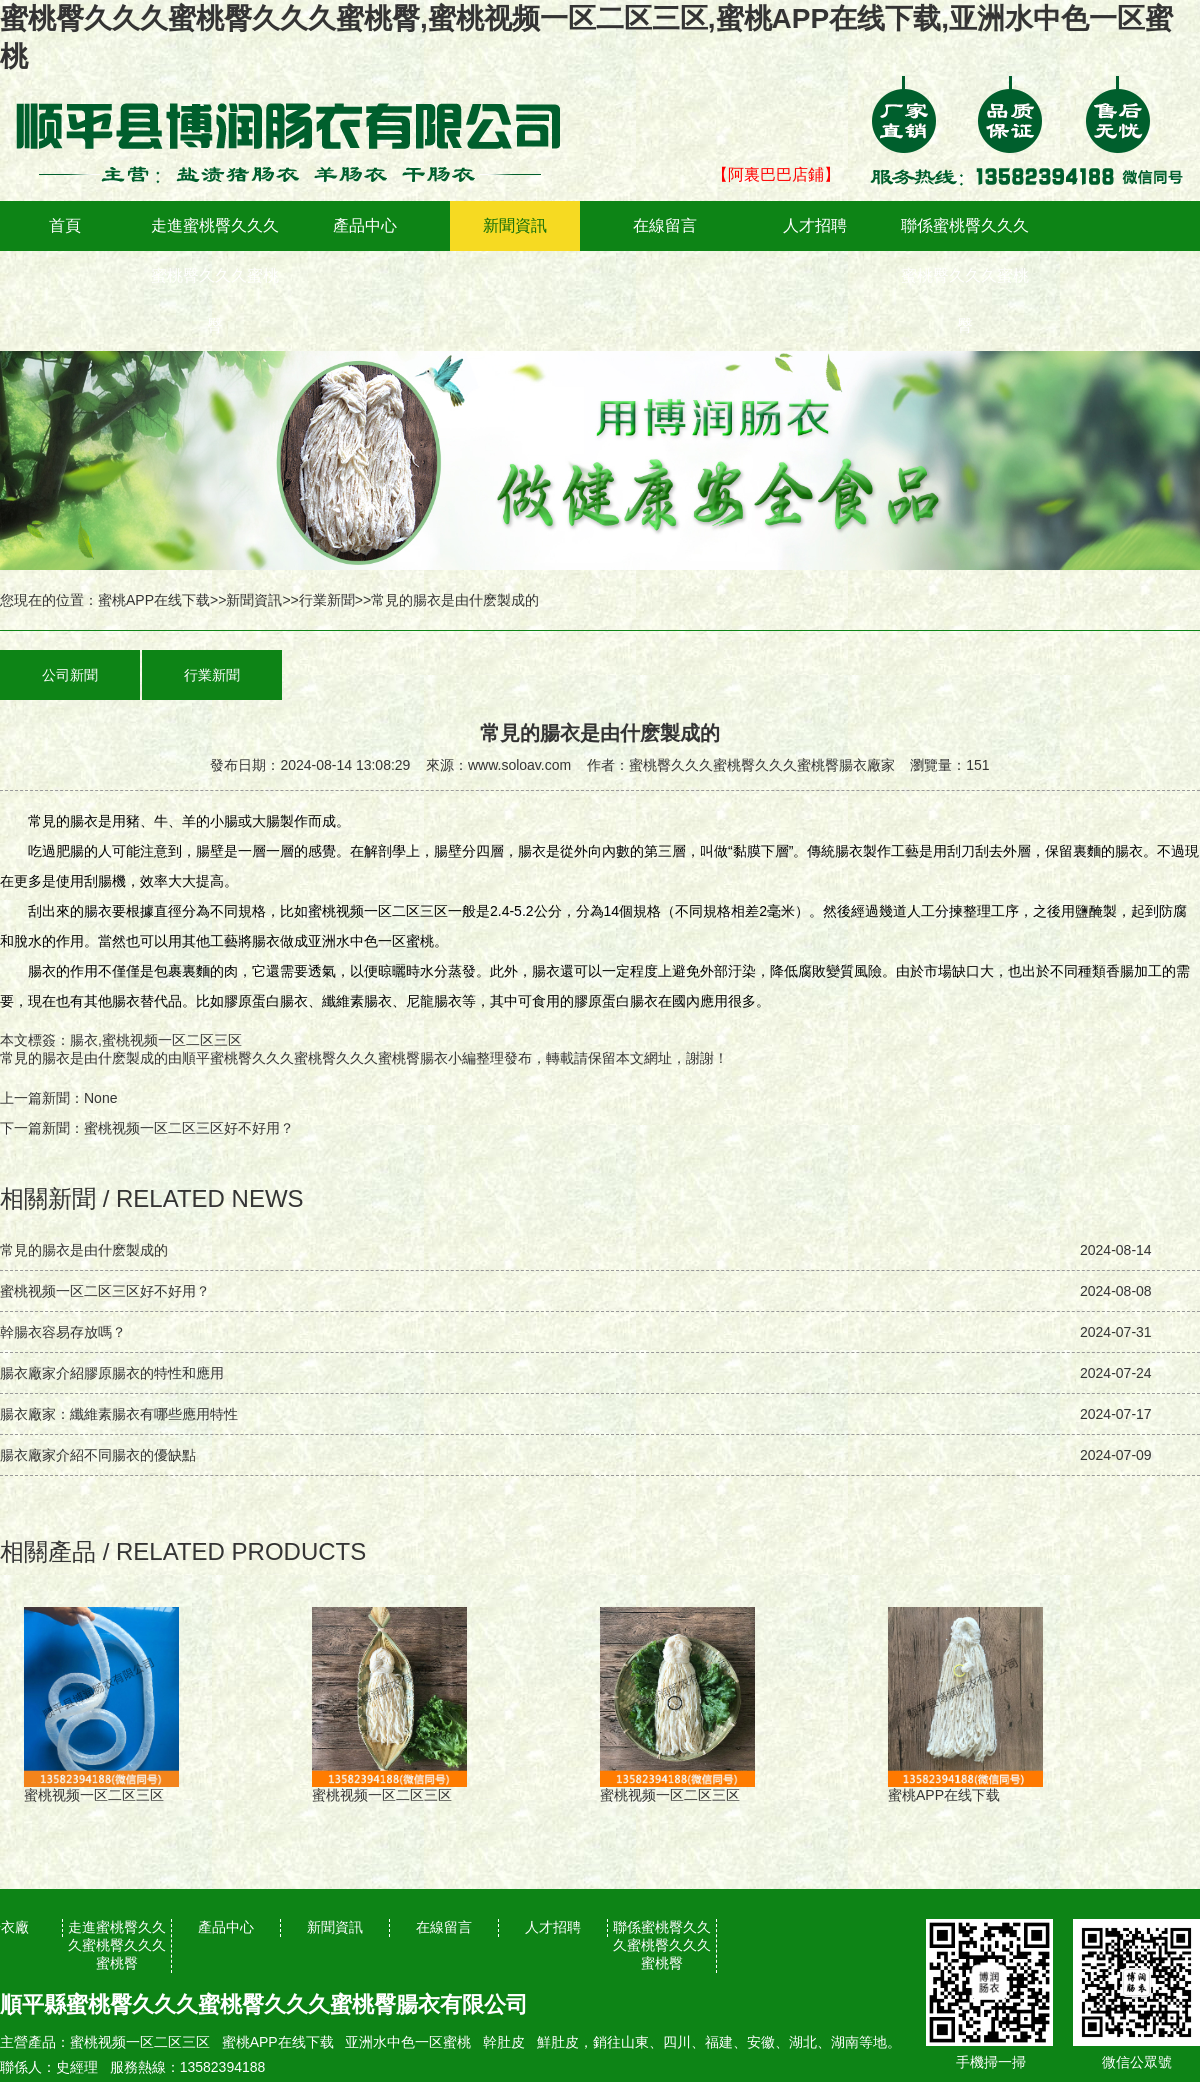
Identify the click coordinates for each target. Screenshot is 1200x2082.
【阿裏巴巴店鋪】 (776, 174)
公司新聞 (70, 675)
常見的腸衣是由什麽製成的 (84, 1058)
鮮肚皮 (558, 2042)
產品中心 (365, 225)
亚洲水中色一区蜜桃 (408, 2042)
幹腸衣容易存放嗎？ (63, 1332)
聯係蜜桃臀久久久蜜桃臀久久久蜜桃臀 (965, 275)
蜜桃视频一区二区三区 (140, 2042)
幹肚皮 (504, 2042)
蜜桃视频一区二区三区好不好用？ (189, 1128)
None (100, 1098)
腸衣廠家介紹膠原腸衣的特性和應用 (112, 1373)
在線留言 (665, 225)
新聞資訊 (515, 225)
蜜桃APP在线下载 (154, 600)
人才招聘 (815, 225)
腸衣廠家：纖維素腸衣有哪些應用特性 (119, 1414)
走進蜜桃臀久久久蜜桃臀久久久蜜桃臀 (215, 275)
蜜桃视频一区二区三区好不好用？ (105, 1291)
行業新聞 (327, 600)
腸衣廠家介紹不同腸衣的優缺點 (98, 1455)
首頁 (65, 225)
